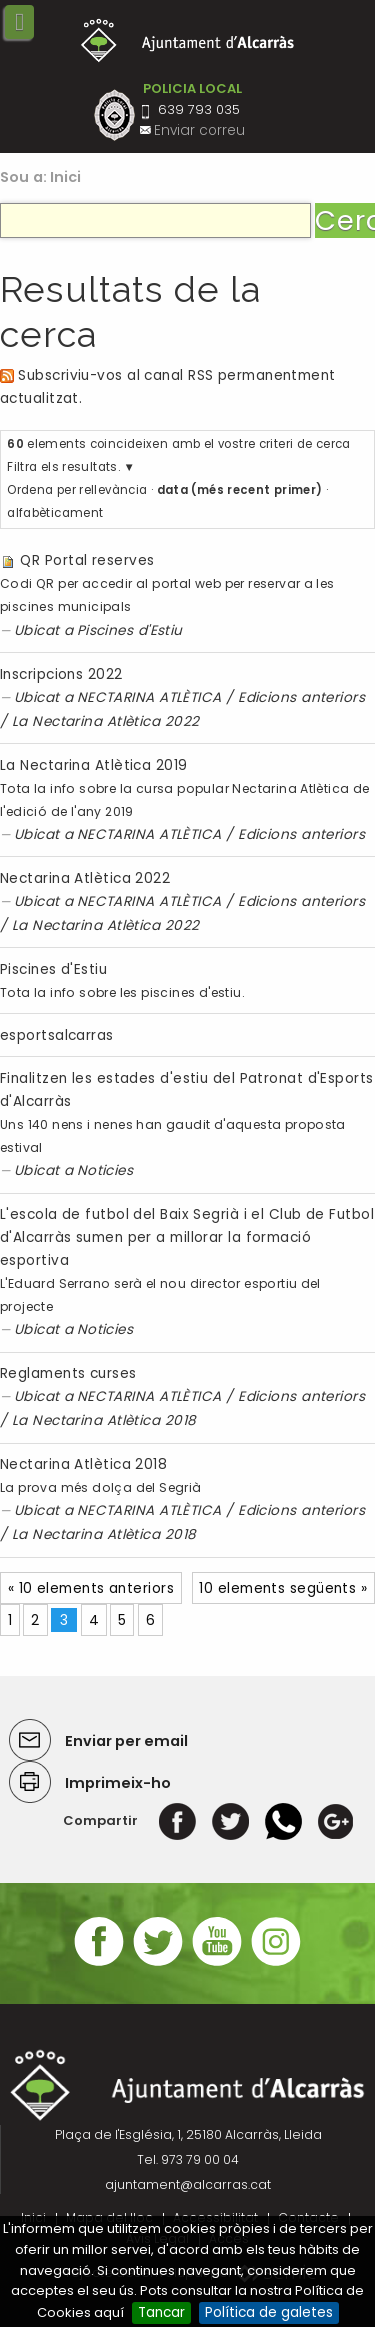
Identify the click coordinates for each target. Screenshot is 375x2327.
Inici (66, 177)
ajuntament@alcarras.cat (188, 2184)
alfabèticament (55, 513)
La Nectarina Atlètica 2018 (104, 1420)
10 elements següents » (283, 1588)
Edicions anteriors (301, 697)
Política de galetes (269, 2312)
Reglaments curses (68, 1373)
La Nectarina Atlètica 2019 (94, 765)
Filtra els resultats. (63, 467)
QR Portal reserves (87, 560)
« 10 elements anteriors (91, 1588)
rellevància (113, 490)
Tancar (161, 2312)
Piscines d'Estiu (130, 630)
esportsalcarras (57, 1035)
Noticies (105, 1170)
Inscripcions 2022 (61, 674)
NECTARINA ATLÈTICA (149, 697)
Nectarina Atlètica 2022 (85, 878)
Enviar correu (199, 130)
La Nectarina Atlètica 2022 (106, 721)
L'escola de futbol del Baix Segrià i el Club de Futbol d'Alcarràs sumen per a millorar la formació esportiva (187, 1237)
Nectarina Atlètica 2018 (83, 1464)
